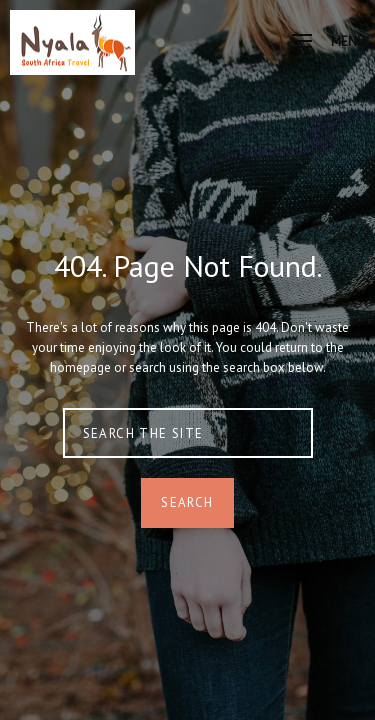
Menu (328, 41)
